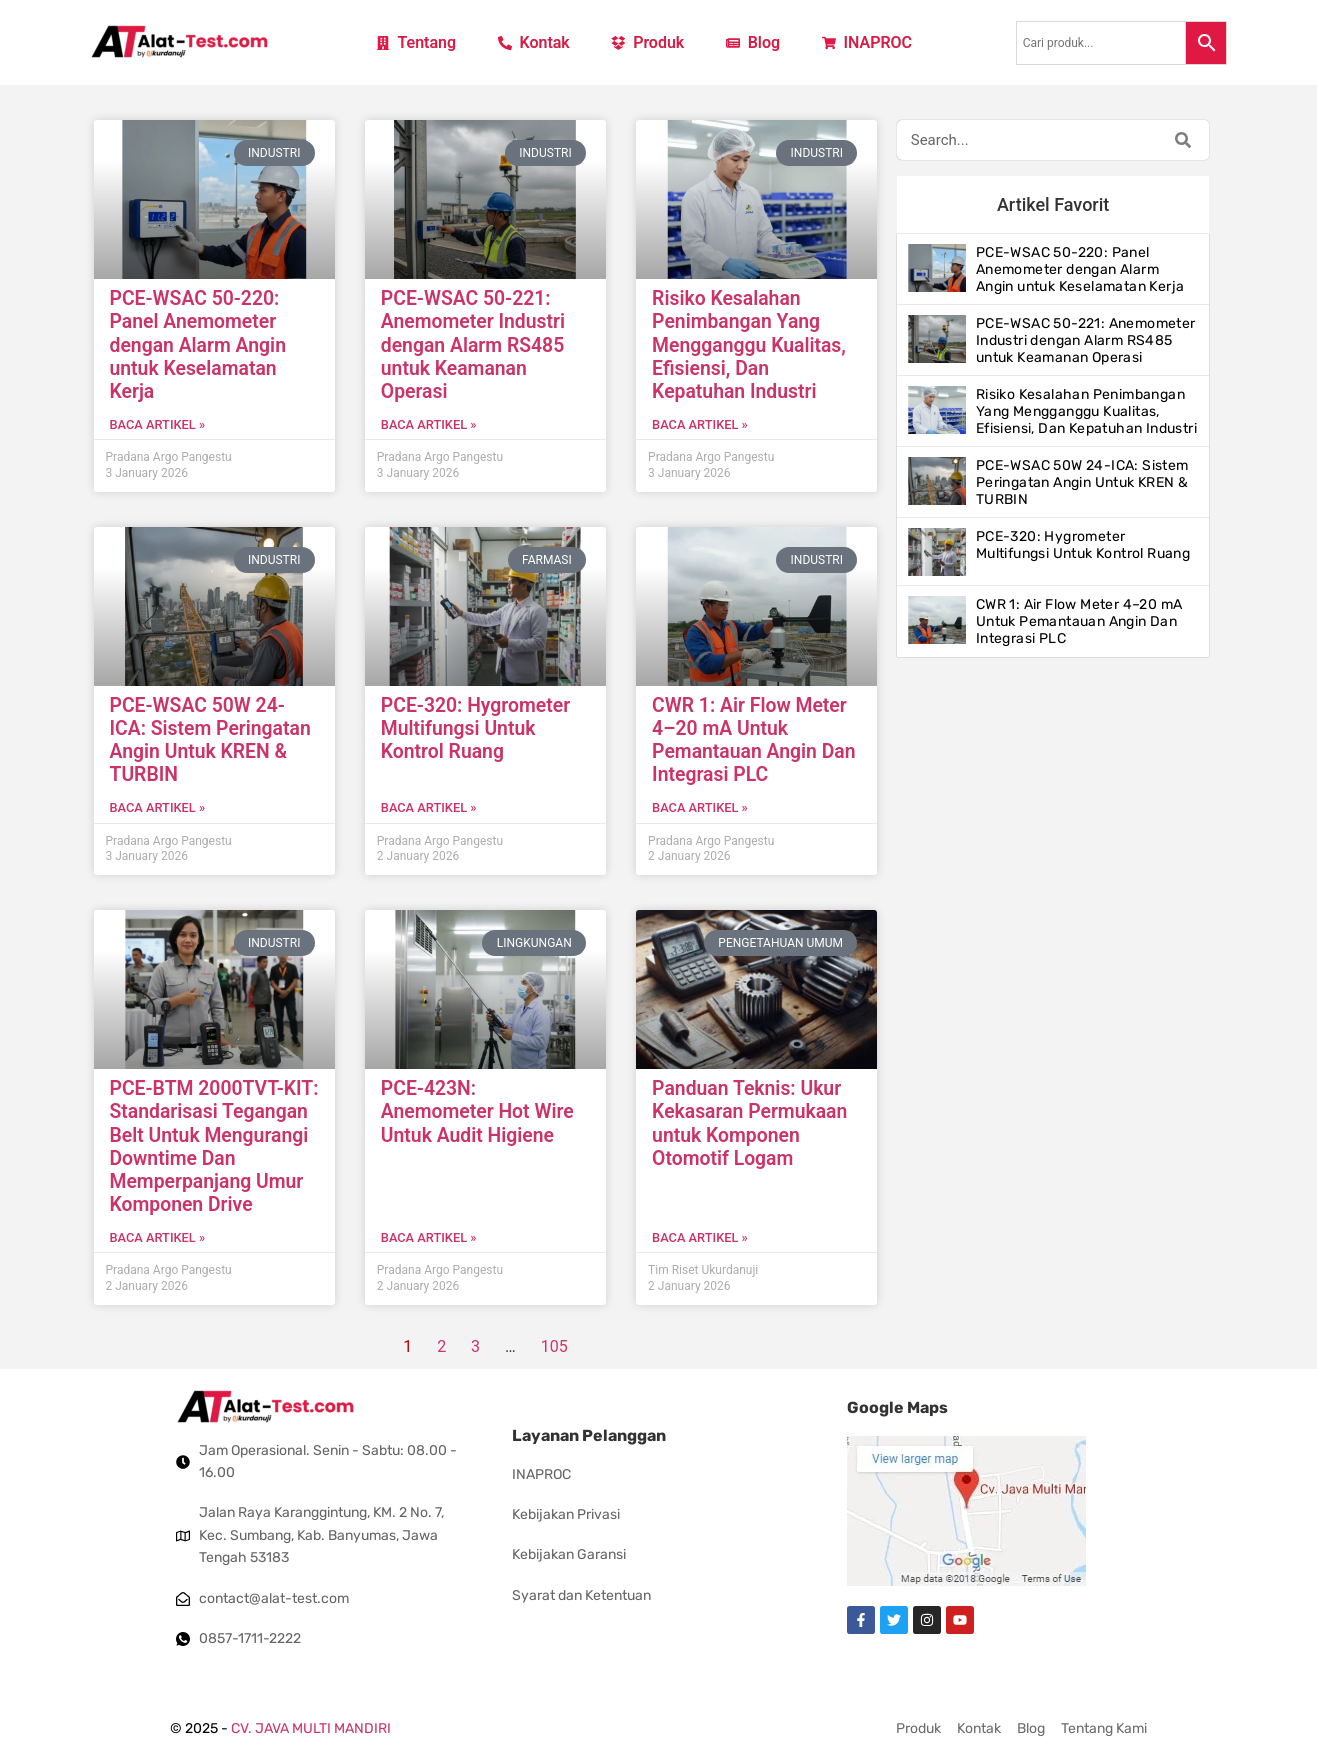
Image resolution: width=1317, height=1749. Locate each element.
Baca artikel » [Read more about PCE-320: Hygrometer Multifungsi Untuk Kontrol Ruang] (429, 807)
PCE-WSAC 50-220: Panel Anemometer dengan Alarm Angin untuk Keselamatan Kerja (198, 345)
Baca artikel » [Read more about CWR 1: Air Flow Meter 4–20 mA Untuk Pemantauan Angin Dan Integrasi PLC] (700, 807)
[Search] (1183, 140)
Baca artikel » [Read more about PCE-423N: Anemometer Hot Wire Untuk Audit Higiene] (429, 1237)
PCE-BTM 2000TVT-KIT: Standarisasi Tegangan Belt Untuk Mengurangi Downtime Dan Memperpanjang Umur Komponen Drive (214, 1146)
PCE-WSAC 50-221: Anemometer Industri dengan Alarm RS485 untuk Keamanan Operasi (473, 345)
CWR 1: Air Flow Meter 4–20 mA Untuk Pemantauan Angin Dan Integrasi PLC (753, 740)
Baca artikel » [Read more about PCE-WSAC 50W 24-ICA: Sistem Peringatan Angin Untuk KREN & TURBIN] (158, 807)
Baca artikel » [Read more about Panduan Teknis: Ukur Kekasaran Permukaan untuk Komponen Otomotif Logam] (700, 1237)
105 (554, 1346)
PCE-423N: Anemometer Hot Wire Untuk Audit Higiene (477, 1111)
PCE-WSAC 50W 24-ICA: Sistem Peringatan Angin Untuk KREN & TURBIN (210, 740)
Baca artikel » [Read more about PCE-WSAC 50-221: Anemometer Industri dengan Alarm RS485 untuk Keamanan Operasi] (429, 424)
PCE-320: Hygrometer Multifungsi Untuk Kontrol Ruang (475, 728)
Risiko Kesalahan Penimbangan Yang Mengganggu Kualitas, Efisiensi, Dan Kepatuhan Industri (749, 345)
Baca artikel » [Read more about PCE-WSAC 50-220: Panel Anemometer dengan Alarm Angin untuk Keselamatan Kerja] (158, 424)
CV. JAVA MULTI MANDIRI (311, 1728)
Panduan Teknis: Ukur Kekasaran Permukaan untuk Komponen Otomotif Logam (749, 1123)
